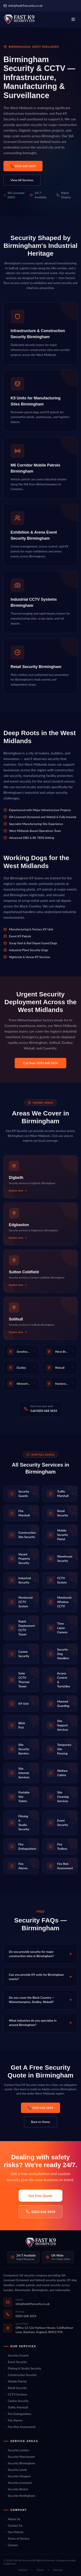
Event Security (15, 2362)
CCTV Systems (15, 2394)
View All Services (22, 180)
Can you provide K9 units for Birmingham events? (40, 1977)
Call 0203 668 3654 (43, 1410)
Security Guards (16, 2355)
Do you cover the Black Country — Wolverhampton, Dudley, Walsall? (40, 2000)
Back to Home (40, 2122)
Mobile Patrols (15, 2381)
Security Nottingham (19, 2495)
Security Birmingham (19, 2463)
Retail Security (15, 2388)
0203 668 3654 (40, 2212)
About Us (11, 2519)
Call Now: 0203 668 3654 (40, 1063)
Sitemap (57, 2569)
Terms (40, 2569)
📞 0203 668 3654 (23, 166)
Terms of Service (16, 2538)
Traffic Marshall (15, 2407)
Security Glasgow (17, 2476)
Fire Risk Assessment (19, 2427)
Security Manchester (19, 2456)
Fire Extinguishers (17, 2414)
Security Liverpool (17, 2482)
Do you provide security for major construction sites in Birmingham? (40, 1954)
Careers (10, 2545)
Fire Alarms (13, 2420)
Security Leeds (15, 2469)
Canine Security (16, 2401)
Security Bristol (15, 2489)
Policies (23, 2569)
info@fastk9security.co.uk (23, 5)
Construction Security (20, 2375)
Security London (16, 2450)
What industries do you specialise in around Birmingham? (40, 2023)
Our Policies (13, 2532)
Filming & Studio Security (22, 2368)
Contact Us (12, 2525)
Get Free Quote (40, 2195)
